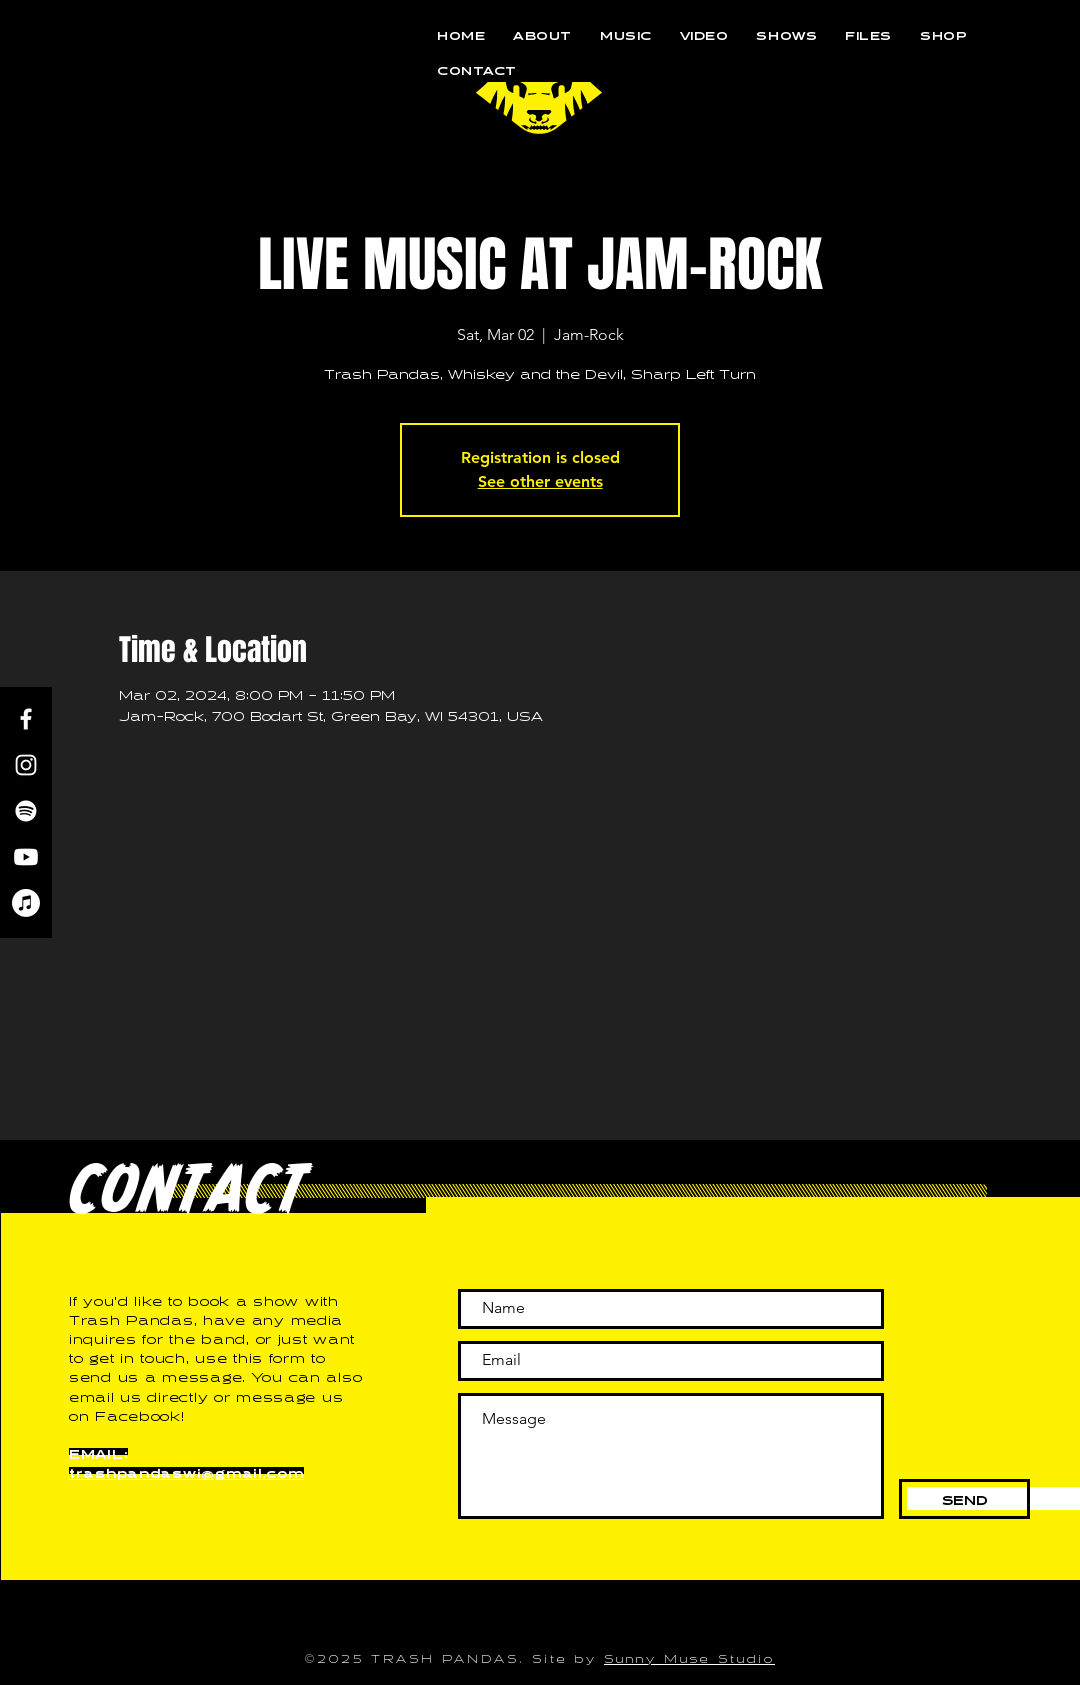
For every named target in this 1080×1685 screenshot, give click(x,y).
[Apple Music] (26, 903)
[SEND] (964, 1499)
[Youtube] (26, 857)
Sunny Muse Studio (689, 1657)
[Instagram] (26, 765)
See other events (540, 481)
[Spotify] (26, 811)
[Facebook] (26, 719)
